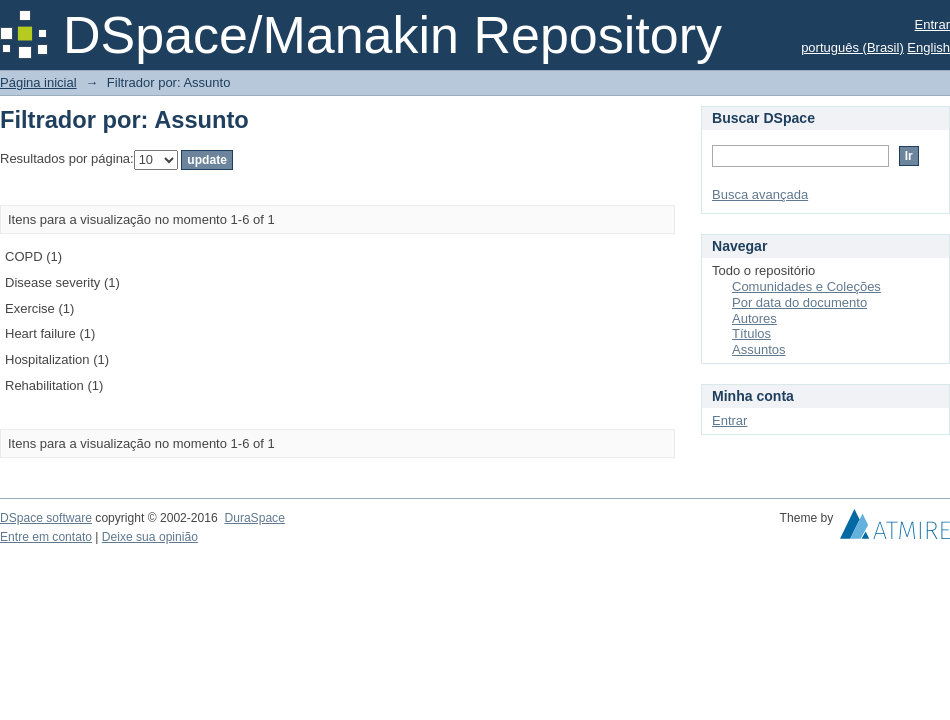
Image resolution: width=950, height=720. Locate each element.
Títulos (751, 333)
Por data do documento (799, 302)
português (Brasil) (852, 47)
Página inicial (38, 82)
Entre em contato (46, 537)
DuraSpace (254, 518)
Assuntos (758, 349)
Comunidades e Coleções (806, 286)
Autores (754, 318)
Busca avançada (760, 194)
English (928, 47)
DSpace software (46, 518)
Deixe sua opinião (150, 537)
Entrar (932, 24)
